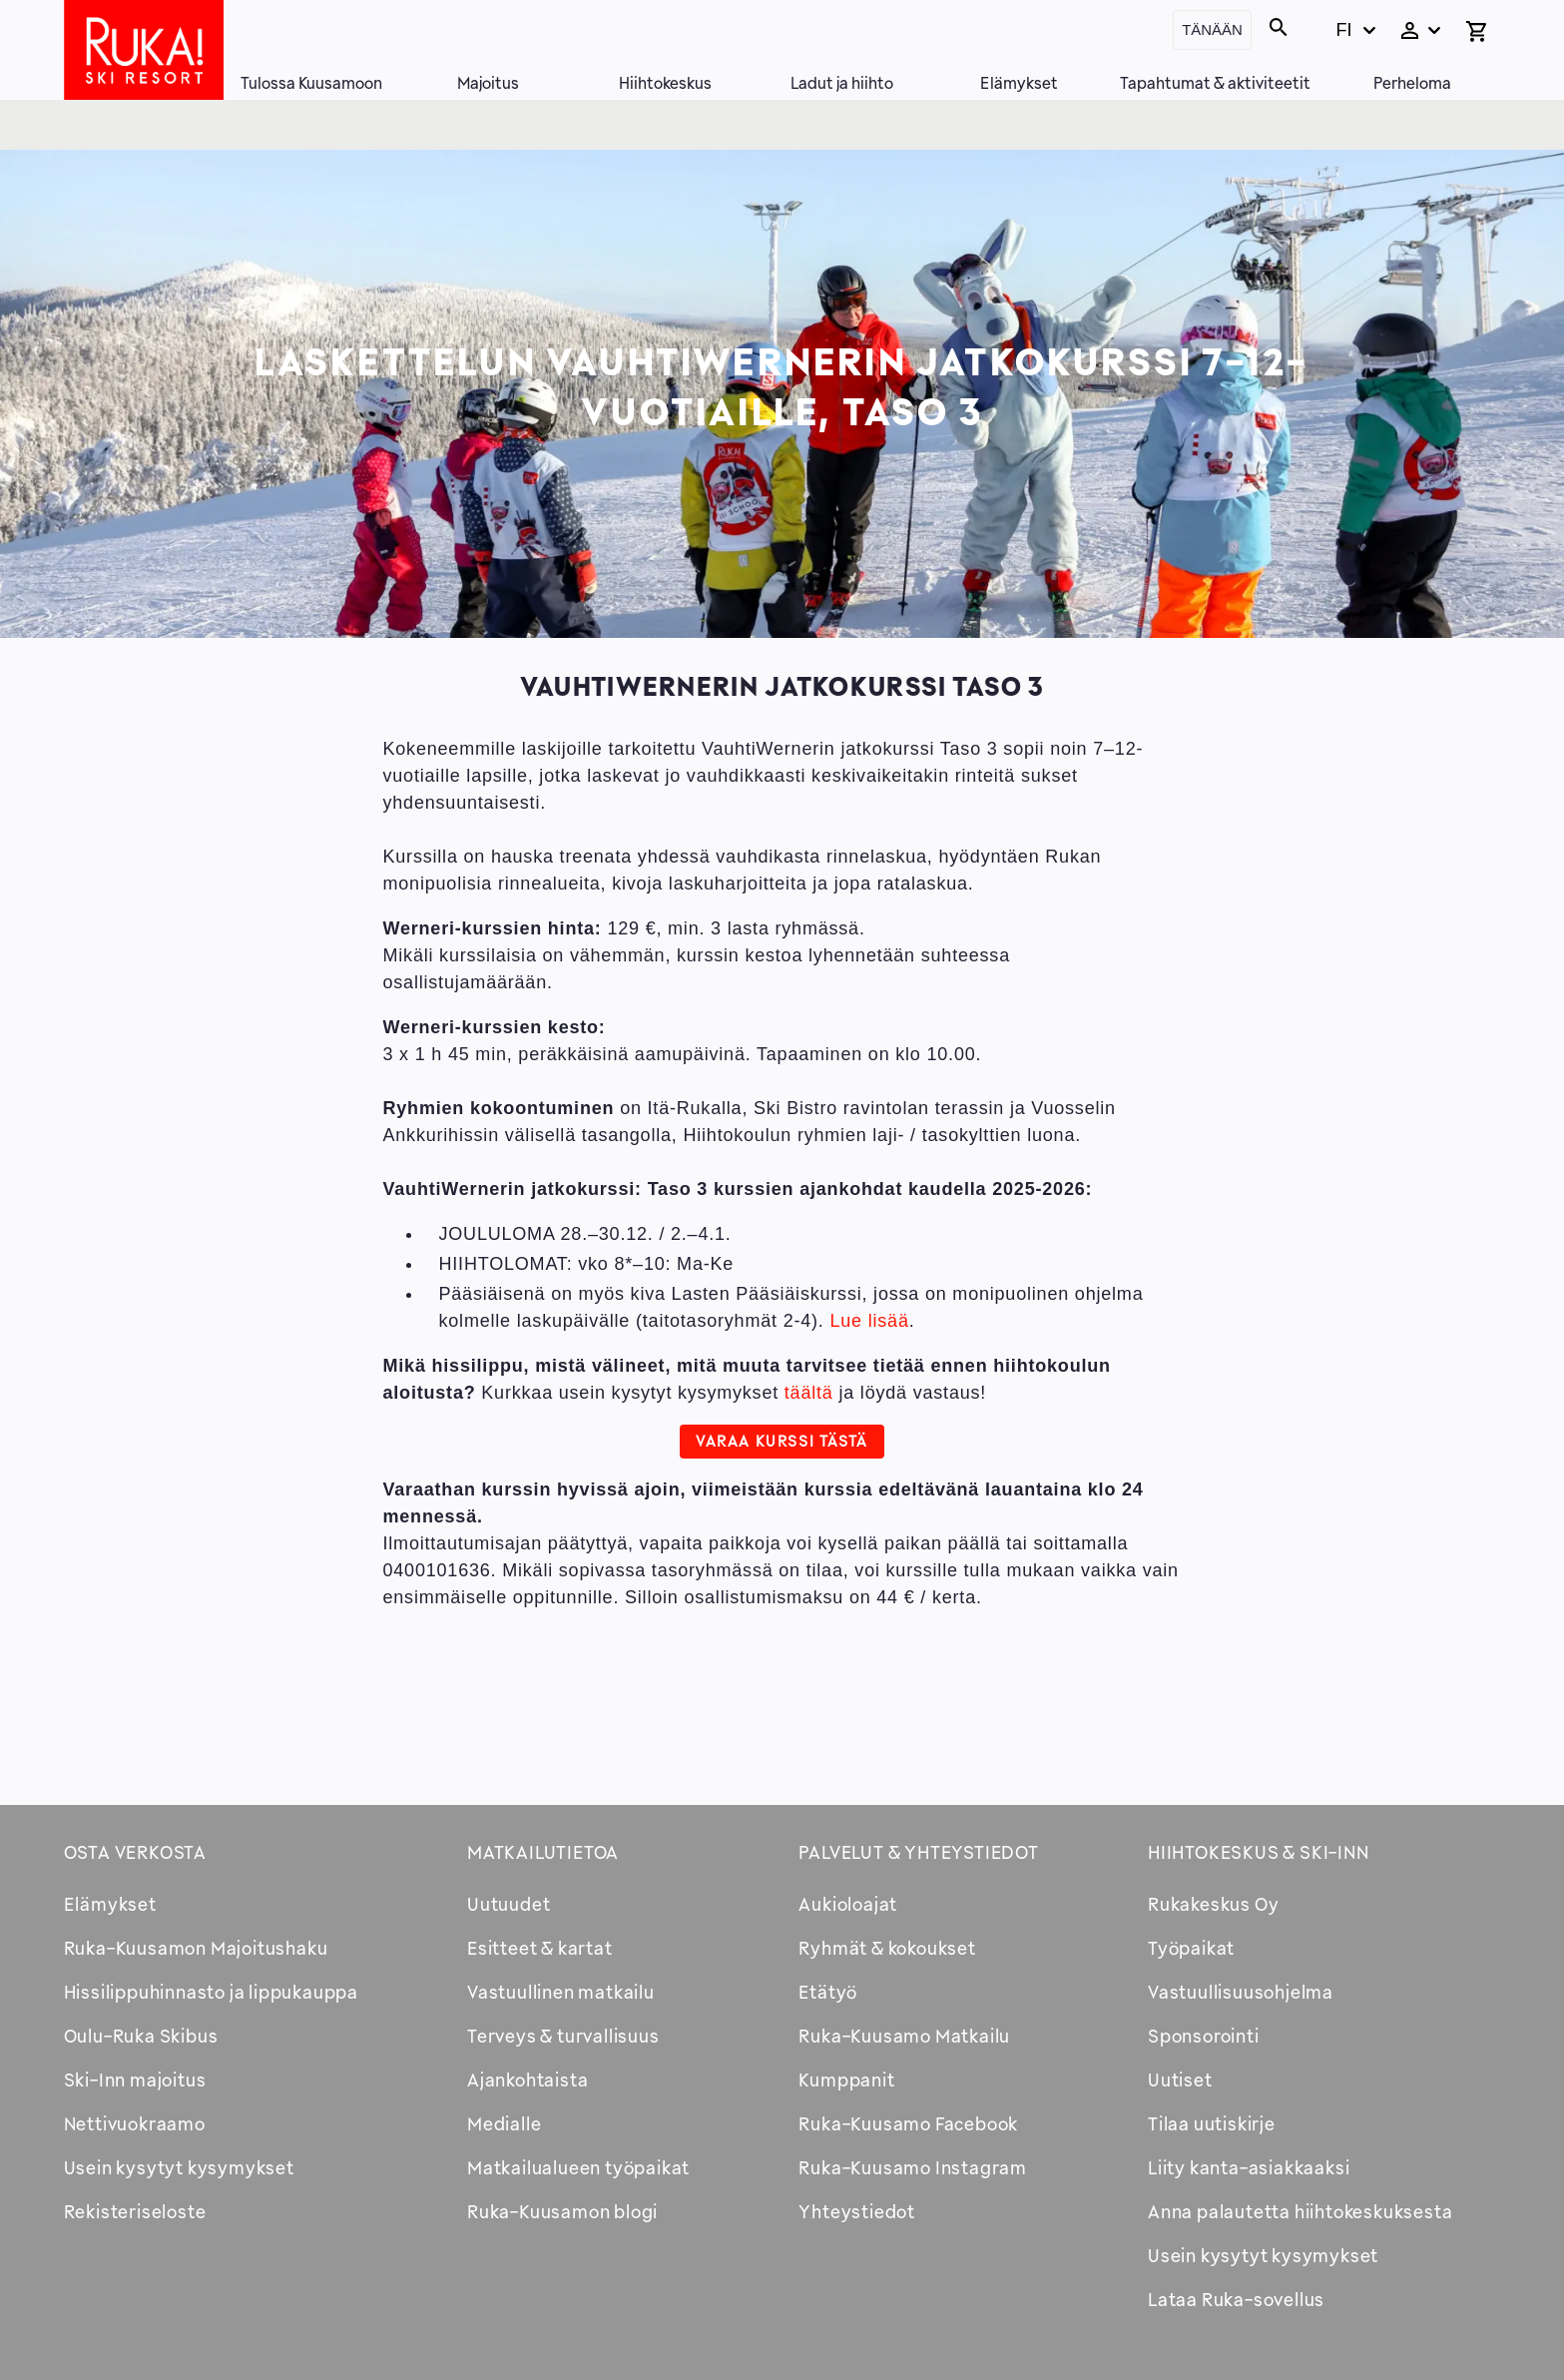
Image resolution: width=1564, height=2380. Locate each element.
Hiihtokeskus (665, 83)
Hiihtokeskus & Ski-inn (1258, 1852)
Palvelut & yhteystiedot (918, 1852)
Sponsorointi (1204, 2036)
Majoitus (488, 83)
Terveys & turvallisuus (563, 2036)
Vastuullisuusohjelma (1240, 1992)
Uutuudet (508, 1904)
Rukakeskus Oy (1213, 1904)
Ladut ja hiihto (841, 83)
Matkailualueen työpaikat (578, 2167)
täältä (808, 1393)
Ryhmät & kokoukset (886, 1948)
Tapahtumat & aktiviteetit (1215, 83)
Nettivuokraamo (135, 2123)
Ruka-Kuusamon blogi (562, 2211)
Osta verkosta (135, 1852)
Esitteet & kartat (540, 1948)
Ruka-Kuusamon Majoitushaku (196, 1948)
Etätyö (827, 1992)
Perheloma (1412, 83)
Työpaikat (1191, 1948)
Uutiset (1180, 2079)
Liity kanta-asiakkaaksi (1248, 2167)
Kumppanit (846, 2079)
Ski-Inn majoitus (135, 2079)
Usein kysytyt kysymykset (179, 2167)
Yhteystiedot (856, 2211)
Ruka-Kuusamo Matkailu (904, 2036)
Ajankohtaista (527, 2079)
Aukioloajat (847, 1904)
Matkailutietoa (543, 1852)
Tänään (1212, 29)
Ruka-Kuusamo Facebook (908, 2123)
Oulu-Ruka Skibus (141, 2036)
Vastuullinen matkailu (561, 1992)
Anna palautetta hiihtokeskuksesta (1300, 2211)
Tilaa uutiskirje (1212, 2123)
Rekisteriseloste (135, 2211)
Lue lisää (868, 1321)
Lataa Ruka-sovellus (1236, 2299)
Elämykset (1019, 83)
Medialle (504, 2123)
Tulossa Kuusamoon (311, 83)
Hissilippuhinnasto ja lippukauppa (211, 1992)
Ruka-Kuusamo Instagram (912, 2167)
